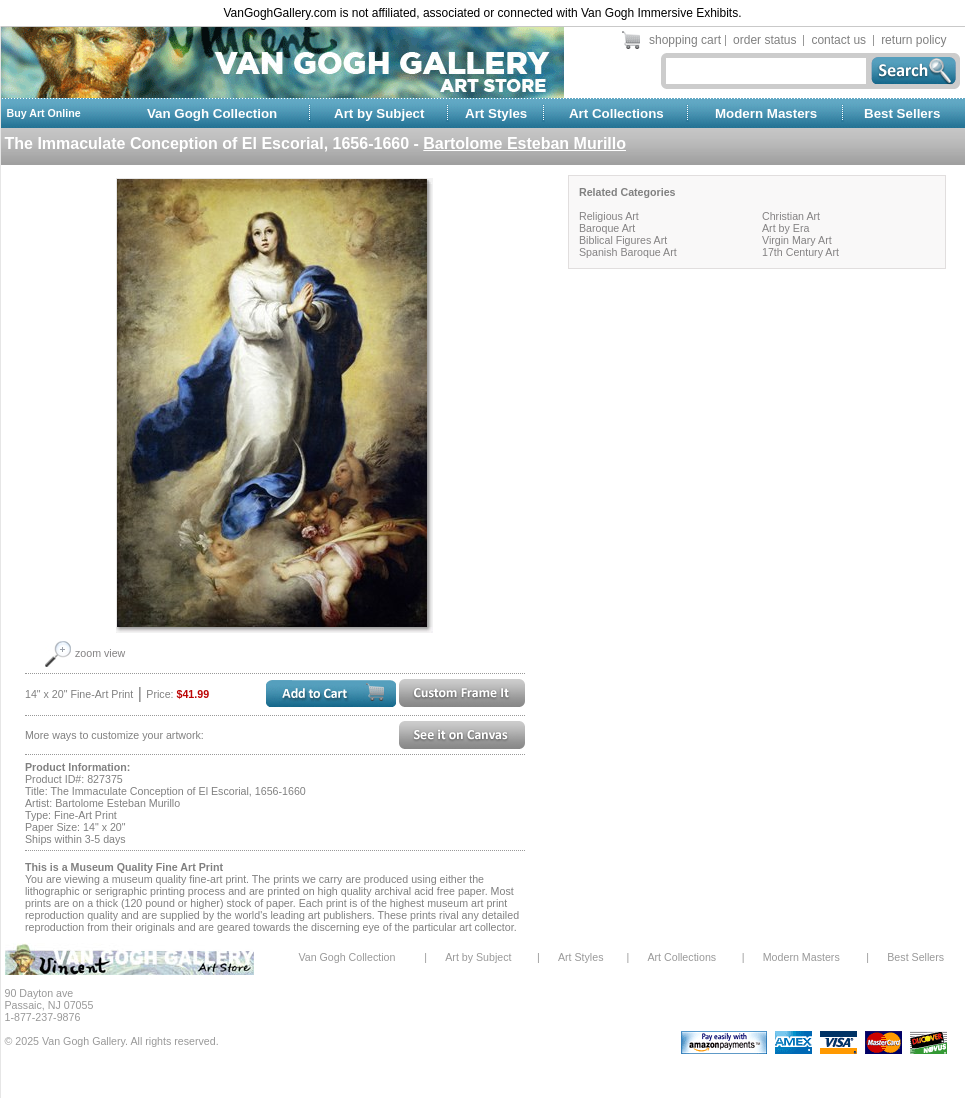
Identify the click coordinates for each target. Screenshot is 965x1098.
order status (764, 40)
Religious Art (609, 216)
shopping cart (685, 40)
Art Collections (616, 113)
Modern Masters (766, 113)
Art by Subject (379, 113)
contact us (838, 40)
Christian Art (791, 216)
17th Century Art (800, 252)
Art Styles (496, 113)
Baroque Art (607, 228)
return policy (913, 40)
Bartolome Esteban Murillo (524, 143)
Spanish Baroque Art (628, 252)
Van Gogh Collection (212, 113)
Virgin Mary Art (797, 240)
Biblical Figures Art (623, 240)
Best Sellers (902, 113)
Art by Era (785, 228)
